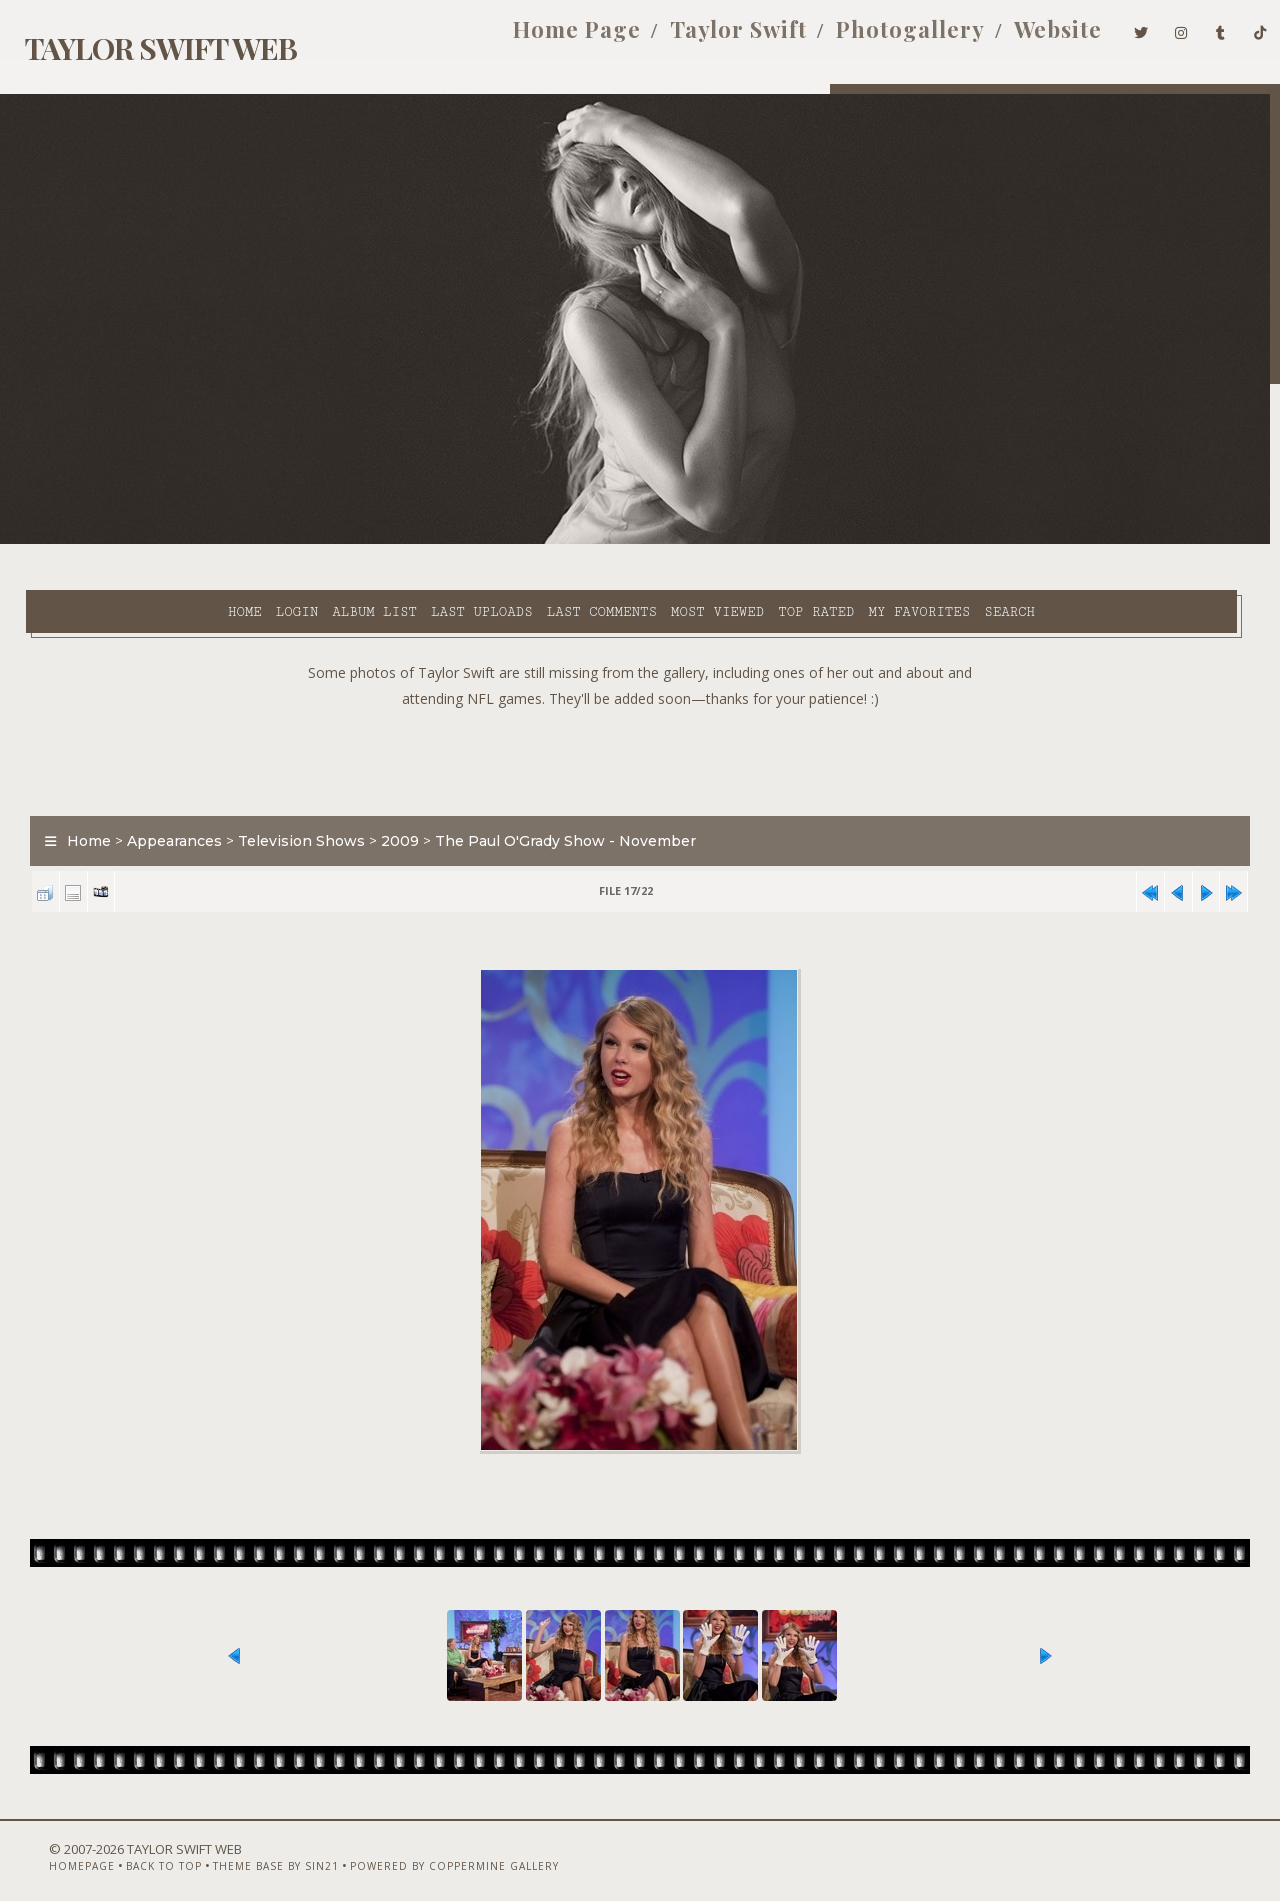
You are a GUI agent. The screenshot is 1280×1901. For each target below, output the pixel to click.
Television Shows (289, 794)
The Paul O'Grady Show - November (553, 794)
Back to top (128, 1848)
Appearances (162, 794)
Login (132, 541)
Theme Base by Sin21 (240, 1848)
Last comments (437, 541)
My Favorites (755, 541)
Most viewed (552, 541)
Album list (210, 541)
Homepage (46, 1848)
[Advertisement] (640, 710)
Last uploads (317, 541)
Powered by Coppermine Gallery (418, 1848)
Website (1027, 38)
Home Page (546, 38)
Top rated (652, 541)
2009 (388, 794)
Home (80, 541)
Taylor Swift (707, 38)
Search (845, 541)
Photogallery (879, 38)
